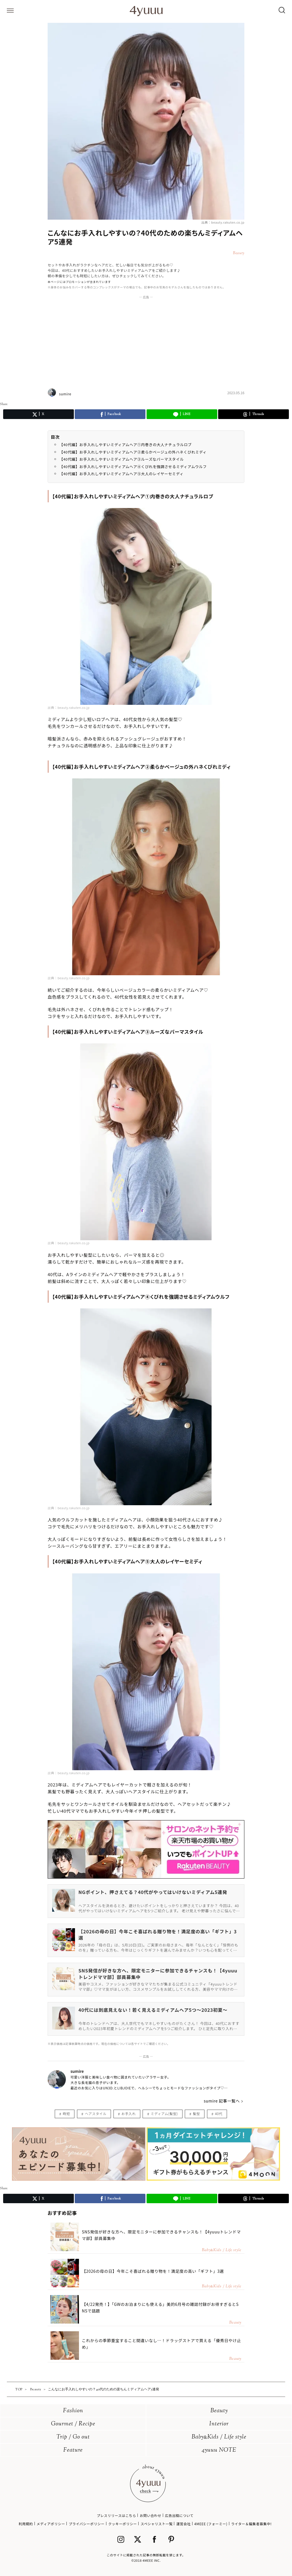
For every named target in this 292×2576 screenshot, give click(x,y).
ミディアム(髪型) (164, 2113)
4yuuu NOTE (219, 2450)
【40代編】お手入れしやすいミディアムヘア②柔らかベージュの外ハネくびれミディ (133, 452)
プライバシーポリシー (87, 2523)
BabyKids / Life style (219, 2437)
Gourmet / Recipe (73, 2424)
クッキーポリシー (122, 2523)
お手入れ (128, 2113)
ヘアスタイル (96, 2113)
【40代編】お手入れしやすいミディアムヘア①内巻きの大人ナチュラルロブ (125, 444)
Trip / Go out (73, 2437)
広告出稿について (179, 2515)
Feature (73, 2450)
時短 (66, 2113)
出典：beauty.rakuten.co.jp (222, 222)
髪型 (196, 2113)
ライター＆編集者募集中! (251, 2523)
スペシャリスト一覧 (157, 2523)
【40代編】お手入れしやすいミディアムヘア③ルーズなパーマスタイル (121, 459)
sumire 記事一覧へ (222, 2101)
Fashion (73, 2411)
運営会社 (183, 2523)
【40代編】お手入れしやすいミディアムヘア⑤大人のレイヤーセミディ (121, 473)
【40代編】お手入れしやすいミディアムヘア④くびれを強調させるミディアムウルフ (133, 466)
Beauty (219, 2411)
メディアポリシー (50, 2523)
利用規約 (26, 2523)
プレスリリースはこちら (116, 2515)
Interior (219, 2424)
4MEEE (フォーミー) (210, 2523)
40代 (219, 2113)
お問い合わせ (150, 2515)
